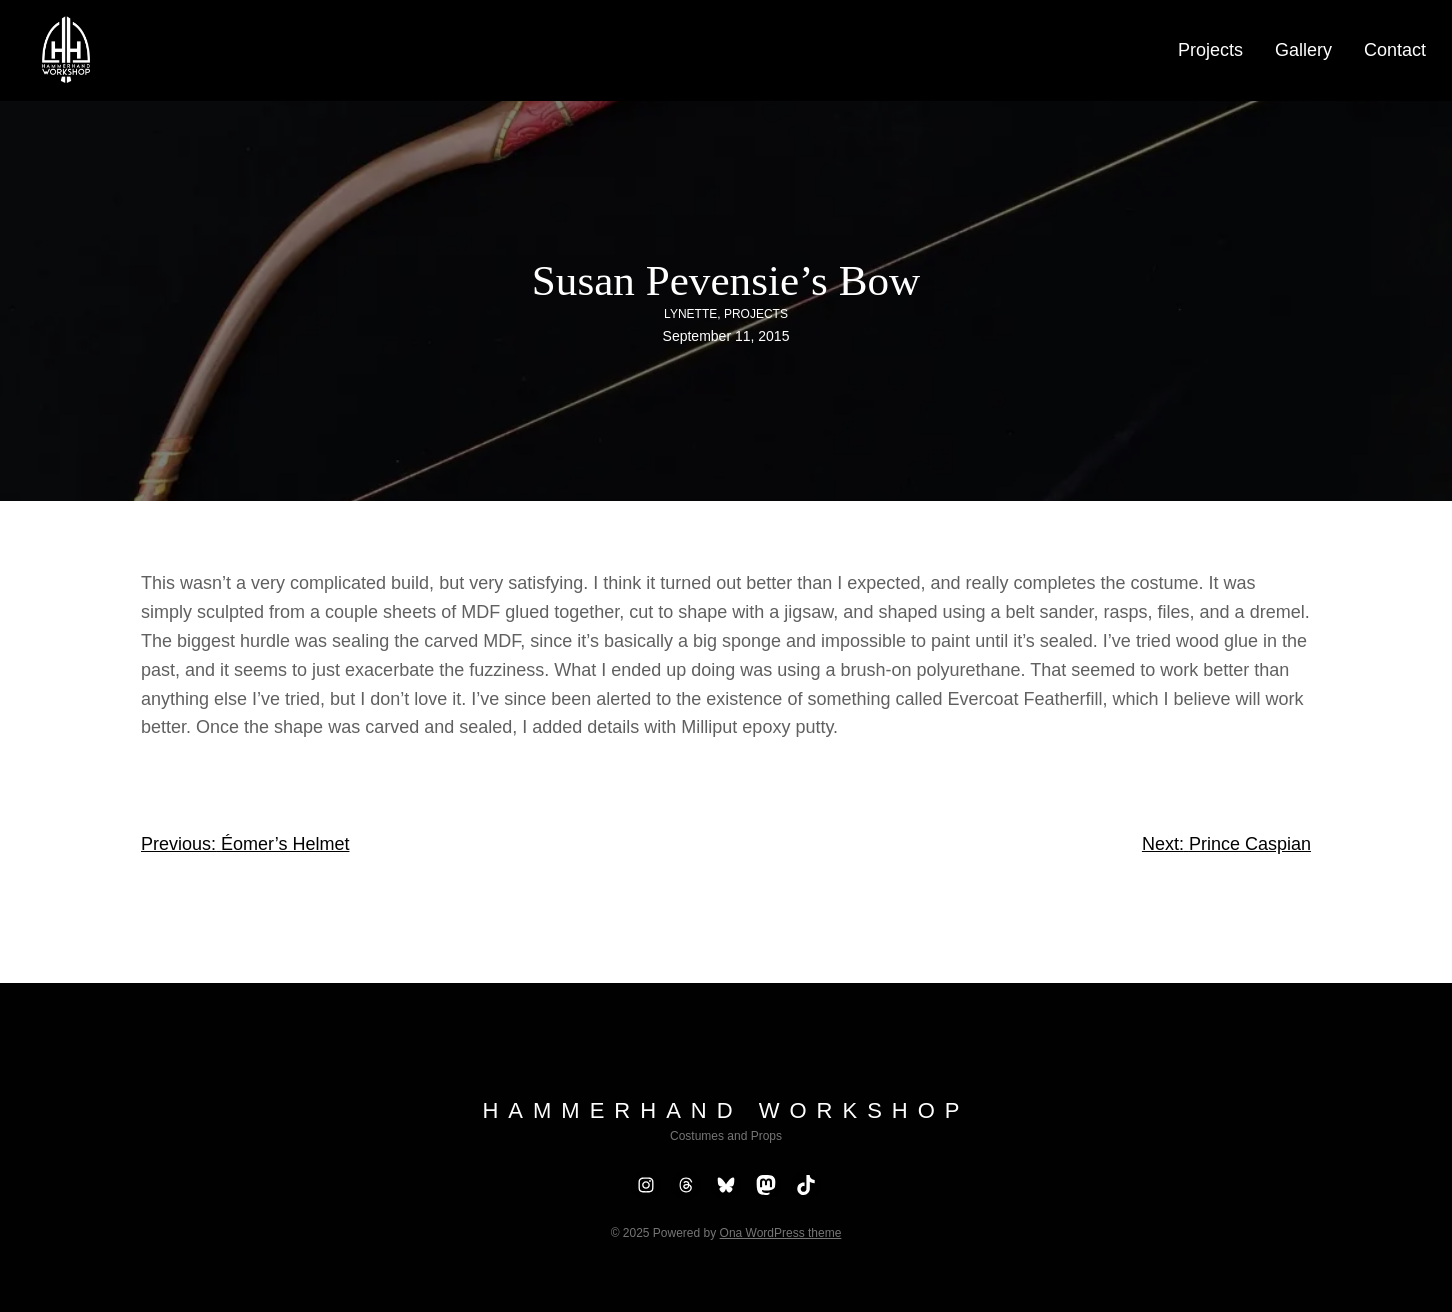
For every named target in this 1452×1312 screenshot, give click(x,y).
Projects (756, 314)
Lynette (690, 314)
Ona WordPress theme (781, 1233)
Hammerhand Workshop (725, 1110)
